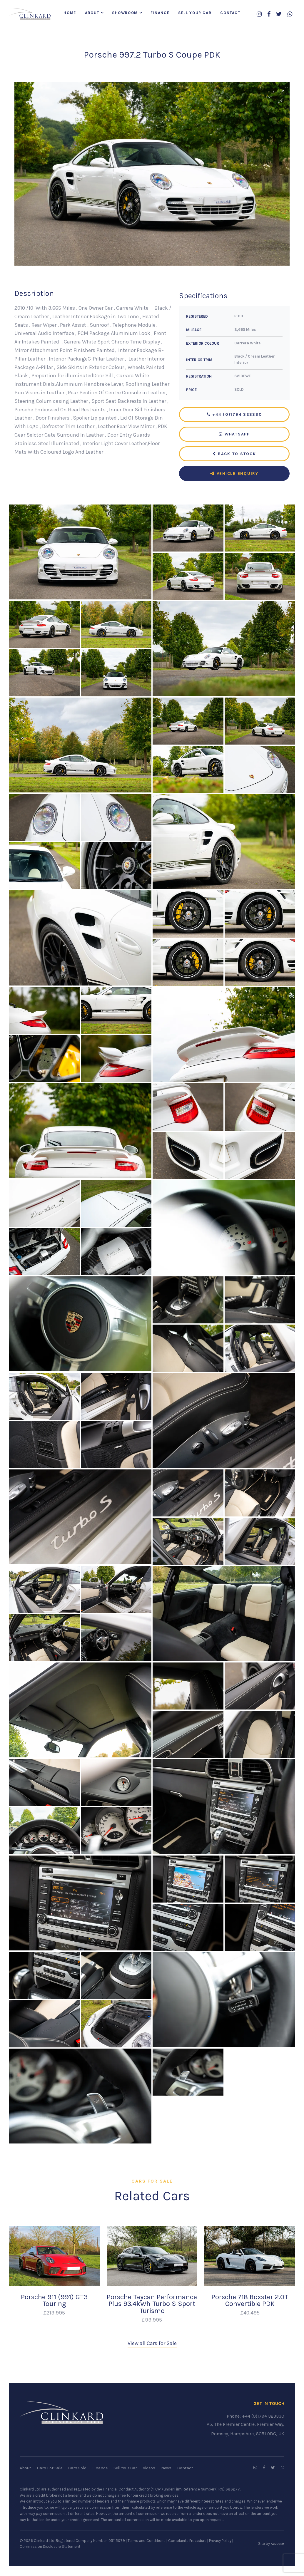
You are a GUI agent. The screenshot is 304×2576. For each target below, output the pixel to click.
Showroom (125, 13)
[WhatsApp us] (289, 15)
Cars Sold (77, 2469)
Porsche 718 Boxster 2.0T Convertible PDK (249, 2301)
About (92, 13)
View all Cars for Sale (152, 2344)
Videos (149, 2469)
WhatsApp (234, 435)
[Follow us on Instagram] (259, 15)
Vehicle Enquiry (234, 474)
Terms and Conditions (147, 2542)
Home (70, 13)
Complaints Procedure (187, 2542)
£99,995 (152, 2321)
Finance (160, 13)
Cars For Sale (49, 2469)
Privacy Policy (220, 2542)
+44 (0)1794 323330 (234, 415)
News (166, 2469)
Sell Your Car (194, 13)
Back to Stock (234, 454)
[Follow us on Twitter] (279, 15)
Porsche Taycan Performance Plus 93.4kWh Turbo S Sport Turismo (152, 2305)
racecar (277, 2545)
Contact (230, 13)
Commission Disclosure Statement (50, 2547)
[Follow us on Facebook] (268, 15)
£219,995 (54, 2314)
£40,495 (250, 2314)
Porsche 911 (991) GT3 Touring (54, 2301)
